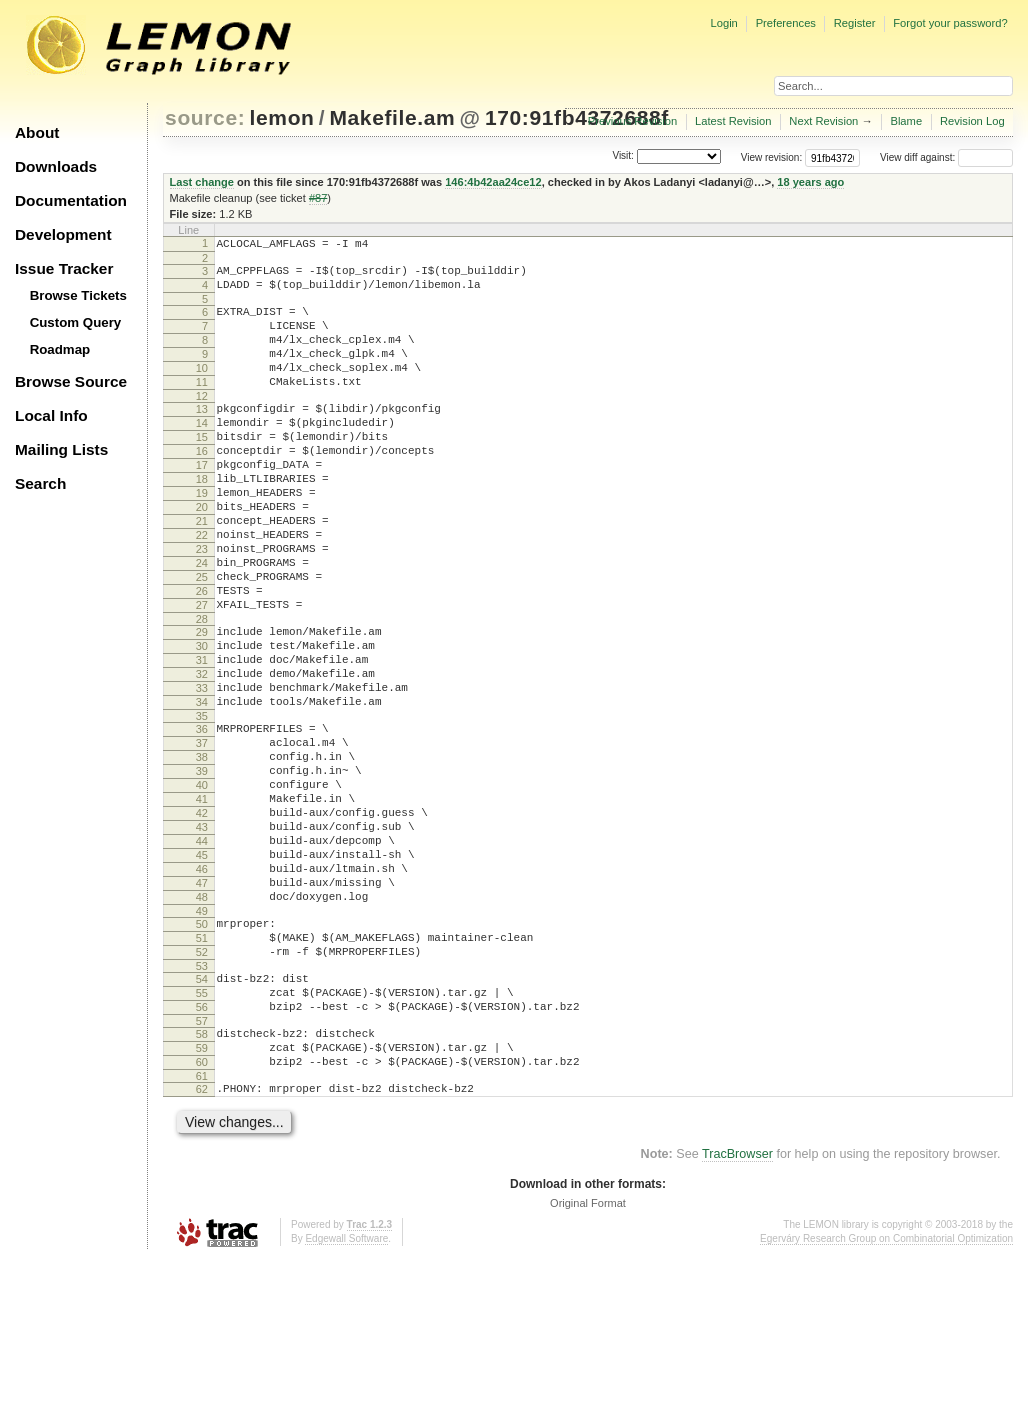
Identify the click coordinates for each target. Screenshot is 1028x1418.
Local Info (51, 415)
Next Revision (823, 121)
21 (202, 572)
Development (63, 234)
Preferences (786, 23)
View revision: (772, 157)
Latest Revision (733, 121)
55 (202, 1134)
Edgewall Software (346, 1397)
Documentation (71, 200)
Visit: (623, 156)
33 (202, 772)
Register (855, 23)
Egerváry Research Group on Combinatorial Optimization (886, 1397)
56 (202, 1151)
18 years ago (810, 182)
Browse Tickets (78, 295)
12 (202, 423)
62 (202, 1245)
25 (202, 640)
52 (202, 1087)
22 (202, 589)
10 (202, 389)
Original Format (588, 1362)
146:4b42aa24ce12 (493, 182)
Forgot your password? (950, 23)
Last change (202, 182)
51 (202, 1070)
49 (202, 1040)
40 (202, 887)
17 (202, 504)
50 (202, 1053)
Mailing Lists (61, 449)
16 (202, 487)
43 (202, 938)
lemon (282, 117)
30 (202, 721)
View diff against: (946, 157)
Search (40, 483)
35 (202, 806)
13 (202, 436)
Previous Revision (633, 121)
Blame (906, 121)
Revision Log (972, 121)
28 (202, 691)
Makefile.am (392, 117)
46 (202, 989)
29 (202, 704)
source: (205, 117)
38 (202, 853)
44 (202, 955)
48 (202, 1023)
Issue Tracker (64, 268)
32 (202, 755)
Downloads (56, 166)
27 (202, 674)
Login (723, 23)
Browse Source (71, 381)
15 (202, 470)
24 (202, 623)
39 (202, 870)
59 (202, 1198)
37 (202, 836)
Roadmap (60, 349)
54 (202, 1117)
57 (202, 1168)
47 (202, 1006)
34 (202, 789)
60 (202, 1215)
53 (202, 1104)
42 (202, 921)
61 (202, 1232)
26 (202, 657)
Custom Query (76, 322)
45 (202, 972)
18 (202, 521)
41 (202, 904)
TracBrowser (737, 1313)
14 (202, 453)
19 (202, 538)
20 (202, 555)
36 (202, 819)
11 (202, 406)
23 (202, 606)
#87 (318, 198)
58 (202, 1181)
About (37, 132)
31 (202, 738)
